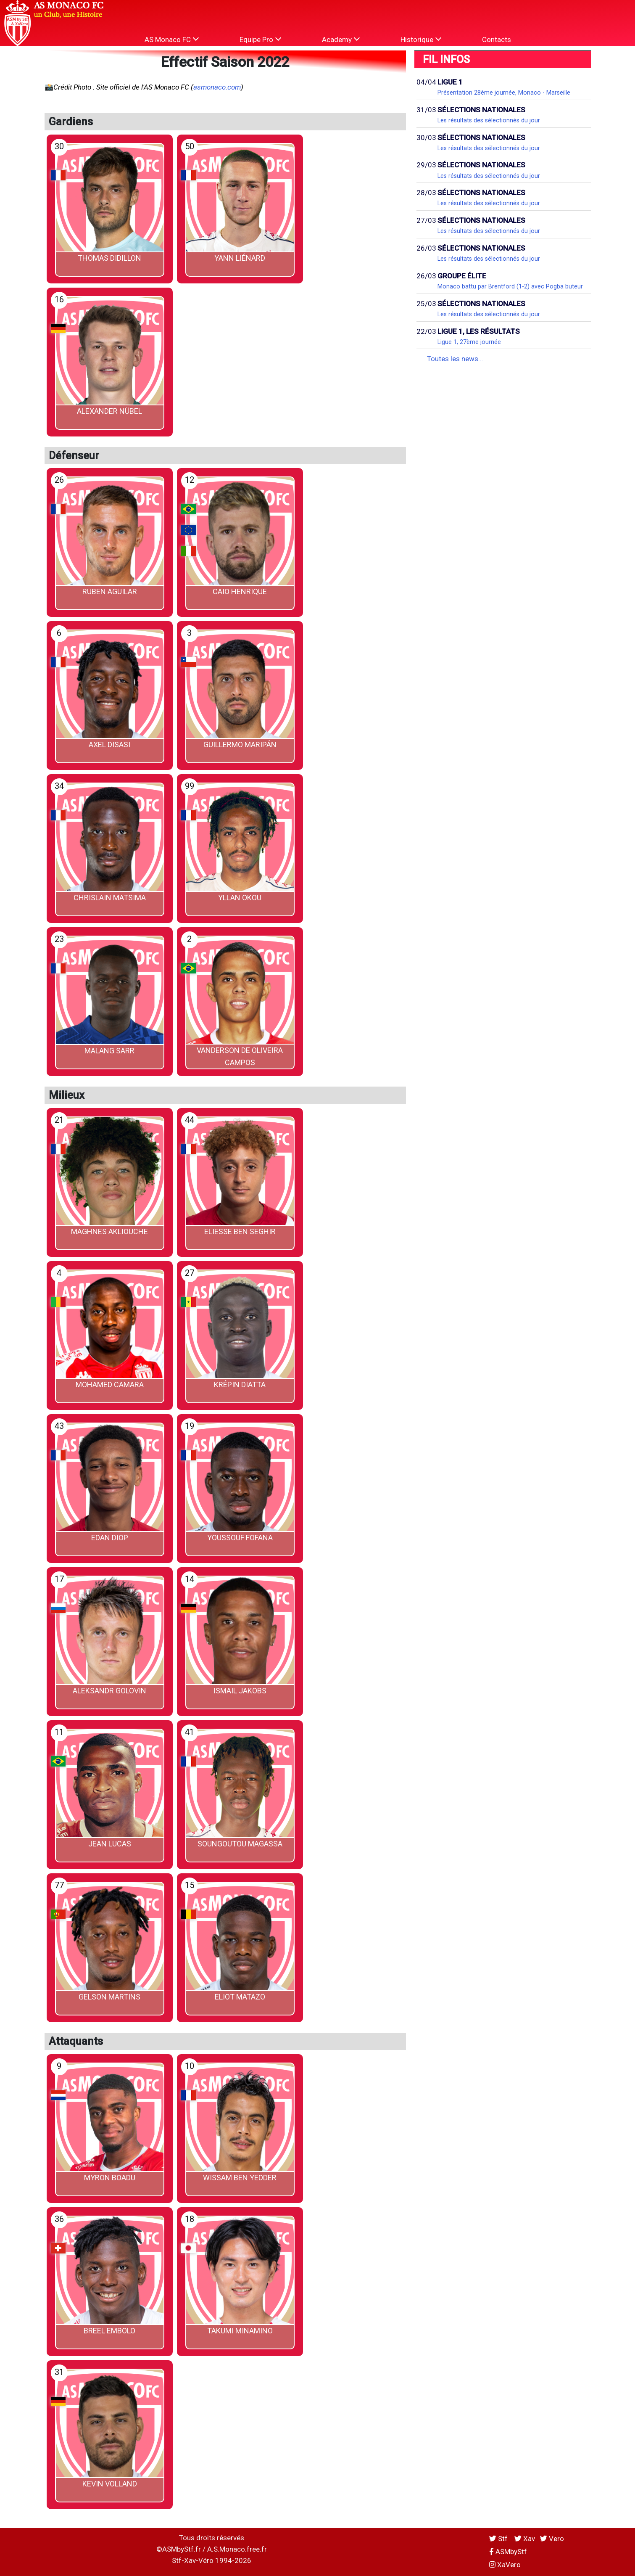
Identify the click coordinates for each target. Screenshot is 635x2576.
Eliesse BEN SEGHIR (240, 1231)
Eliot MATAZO (240, 1996)
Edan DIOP (109, 1537)
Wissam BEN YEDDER (240, 2177)
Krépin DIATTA (240, 1384)
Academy (341, 39)
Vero (552, 2538)
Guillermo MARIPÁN (240, 744)
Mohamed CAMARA (110, 1384)
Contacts (496, 39)
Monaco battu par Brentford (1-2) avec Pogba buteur (510, 286)
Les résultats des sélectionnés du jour (488, 120)
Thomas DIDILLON (109, 258)
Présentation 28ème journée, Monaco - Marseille (503, 92)
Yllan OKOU (239, 897)
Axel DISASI (109, 744)
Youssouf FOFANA (240, 1537)
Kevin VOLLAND (109, 2483)
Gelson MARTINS (109, 1996)
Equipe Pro (260, 39)
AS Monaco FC (172, 39)
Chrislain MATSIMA (110, 897)
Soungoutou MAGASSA (240, 1843)
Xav (524, 2538)
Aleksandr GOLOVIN (109, 1690)
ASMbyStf (508, 2551)
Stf (499, 2538)
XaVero (505, 2564)
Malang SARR (109, 1050)
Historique (420, 39)
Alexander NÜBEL (109, 411)
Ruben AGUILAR (109, 591)
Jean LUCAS (109, 1843)
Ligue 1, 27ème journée (469, 342)
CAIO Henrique (240, 591)
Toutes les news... (455, 358)
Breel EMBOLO (109, 2330)
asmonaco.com (217, 87)
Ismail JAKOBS (239, 1690)
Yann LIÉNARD (239, 258)
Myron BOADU (109, 2177)
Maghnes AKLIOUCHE (109, 1231)
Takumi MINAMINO (240, 2330)
